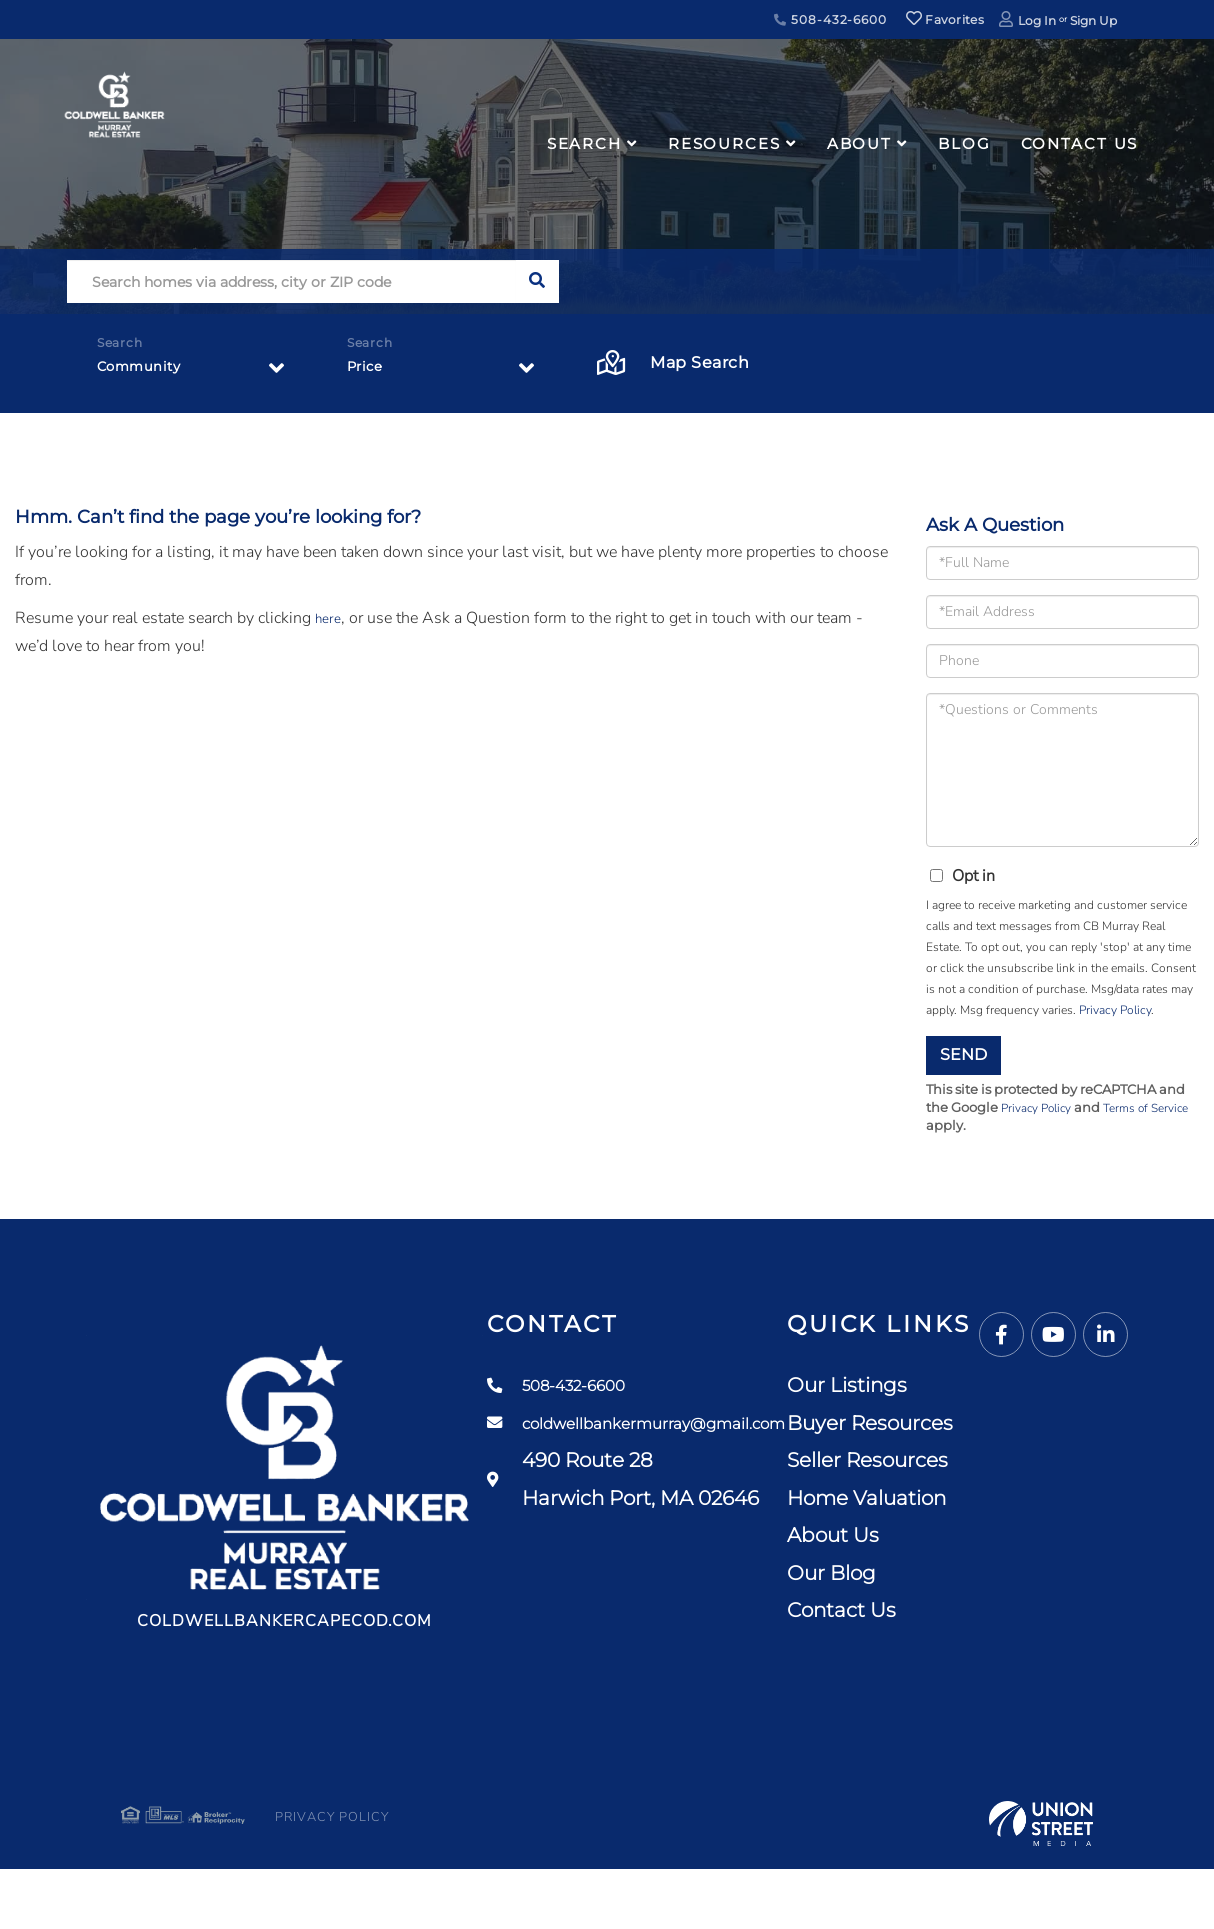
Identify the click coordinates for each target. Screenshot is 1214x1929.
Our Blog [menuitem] (977, 1577)
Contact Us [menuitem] (1080, 143)
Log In (1037, 20)
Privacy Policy (1115, 1010)
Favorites (945, 19)
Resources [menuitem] (724, 143)
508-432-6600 (830, 19)
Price (368, 371)
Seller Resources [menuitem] (1013, 1464)
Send (963, 1054)
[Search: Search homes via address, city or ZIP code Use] (291, 281)
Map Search (673, 363)
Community (147, 371)
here (330, 618)
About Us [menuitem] (979, 1539)
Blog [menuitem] (964, 143)
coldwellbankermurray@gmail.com (715, 1428)
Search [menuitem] (584, 143)
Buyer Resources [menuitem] (1016, 1427)
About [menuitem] (859, 143)
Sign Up (1093, 20)
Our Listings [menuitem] (993, 1389)
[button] (537, 281)
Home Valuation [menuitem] (1012, 1502)
